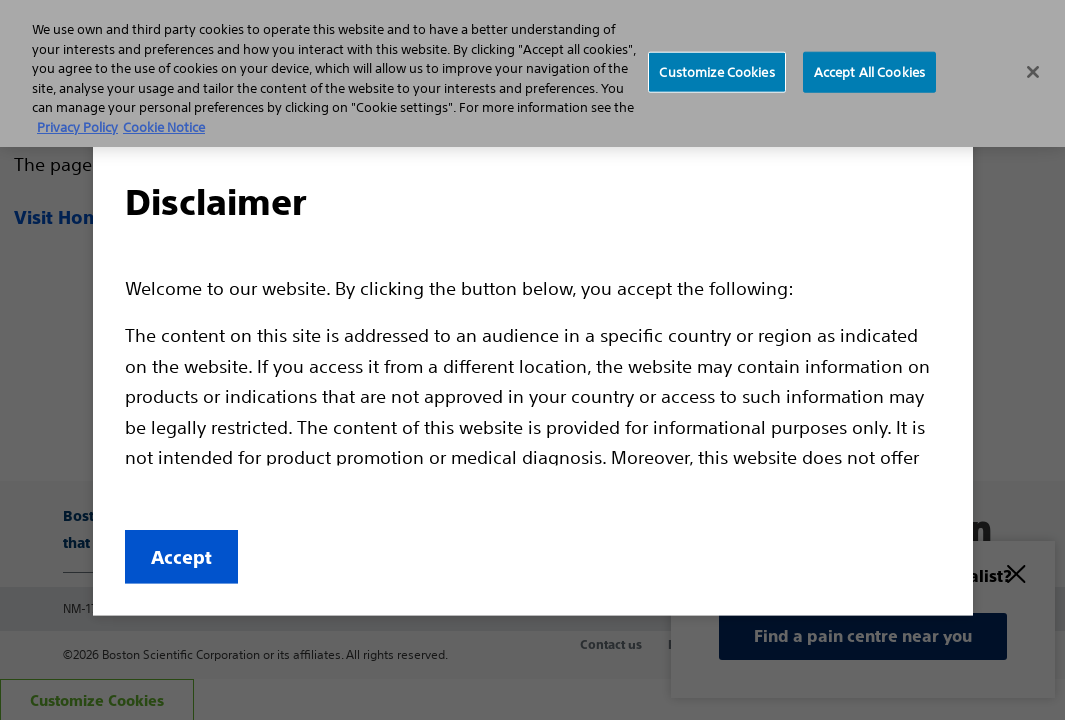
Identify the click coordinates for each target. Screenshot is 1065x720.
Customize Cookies (716, 71)
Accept (181, 557)
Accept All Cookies (869, 71)
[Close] (1033, 72)
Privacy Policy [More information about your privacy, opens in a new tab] (77, 127)
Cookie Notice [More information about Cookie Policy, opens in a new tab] (164, 127)
